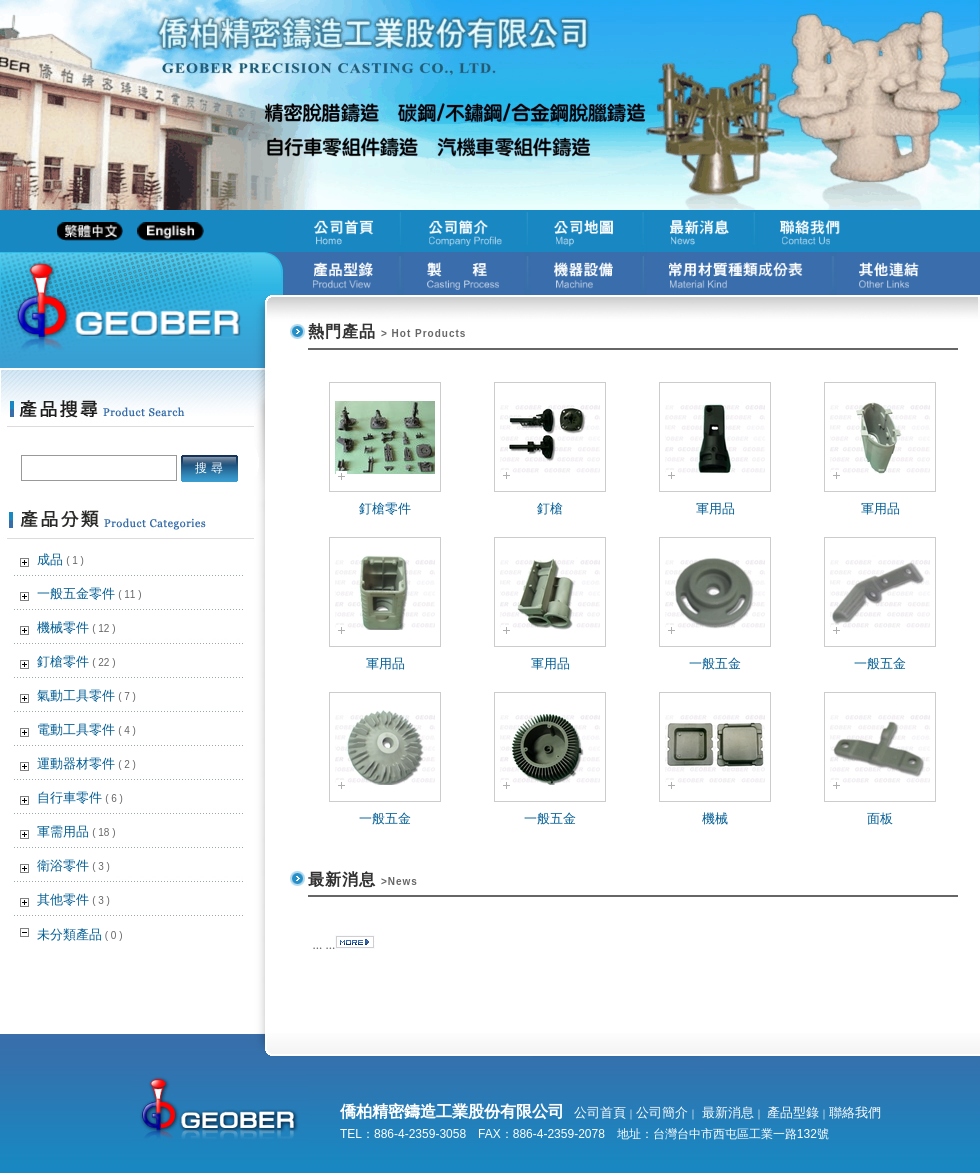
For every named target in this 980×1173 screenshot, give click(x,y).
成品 (60, 559)
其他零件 (73, 899)
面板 (880, 818)
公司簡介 (662, 1112)
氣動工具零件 (86, 695)
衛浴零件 (73, 865)
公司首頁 (600, 1112)
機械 (715, 818)
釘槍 (550, 508)
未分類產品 (80, 934)
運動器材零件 (86, 763)
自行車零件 (80, 797)
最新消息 (726, 1112)
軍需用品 (76, 831)
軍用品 (715, 508)
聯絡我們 (855, 1112)
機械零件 (76, 627)
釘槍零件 (76, 661)
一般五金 (715, 663)
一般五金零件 (89, 593)
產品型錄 (792, 1112)
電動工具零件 (86, 729)
